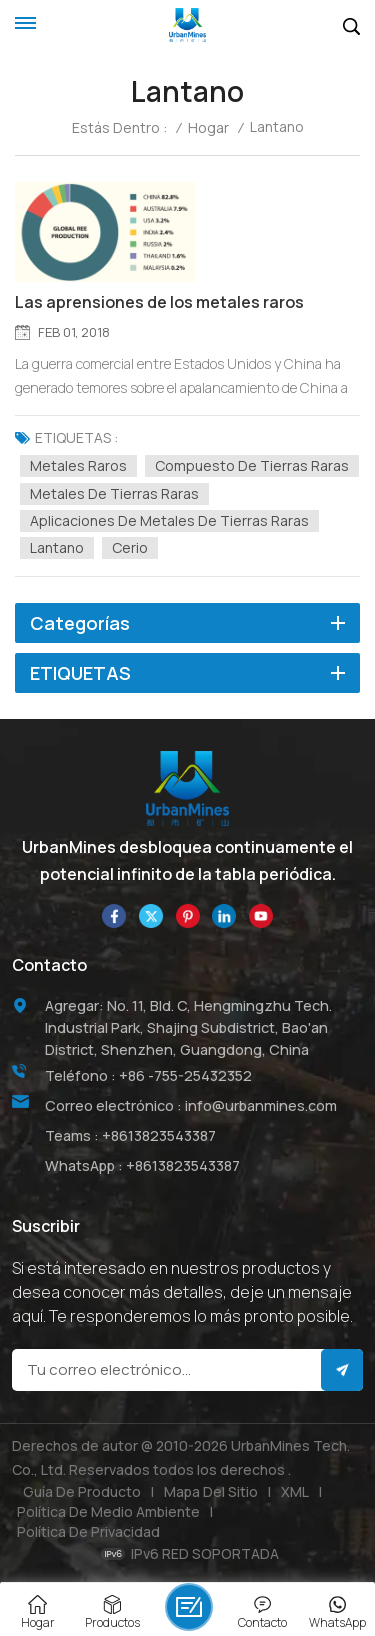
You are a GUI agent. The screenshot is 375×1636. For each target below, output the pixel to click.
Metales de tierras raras (114, 493)
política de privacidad (88, 1531)
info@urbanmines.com (261, 1105)
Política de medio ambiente (108, 1511)
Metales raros (78, 465)
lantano (57, 547)
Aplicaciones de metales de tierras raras (169, 520)
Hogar (208, 128)
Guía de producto (82, 1491)
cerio (130, 547)
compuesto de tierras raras (252, 465)
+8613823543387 (159, 1135)
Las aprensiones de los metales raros (159, 302)
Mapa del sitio (211, 1491)
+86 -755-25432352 (185, 1075)
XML (295, 1491)
